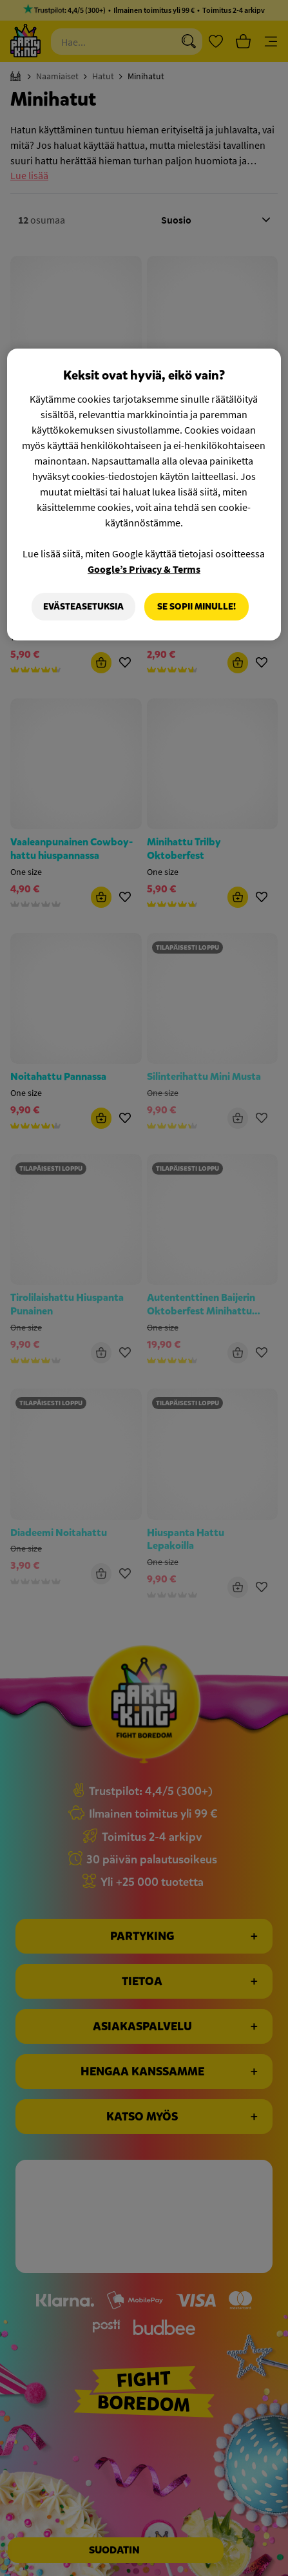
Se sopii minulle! (196, 607)
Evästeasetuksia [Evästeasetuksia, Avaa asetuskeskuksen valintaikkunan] (83, 607)
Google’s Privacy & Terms (144, 568)
